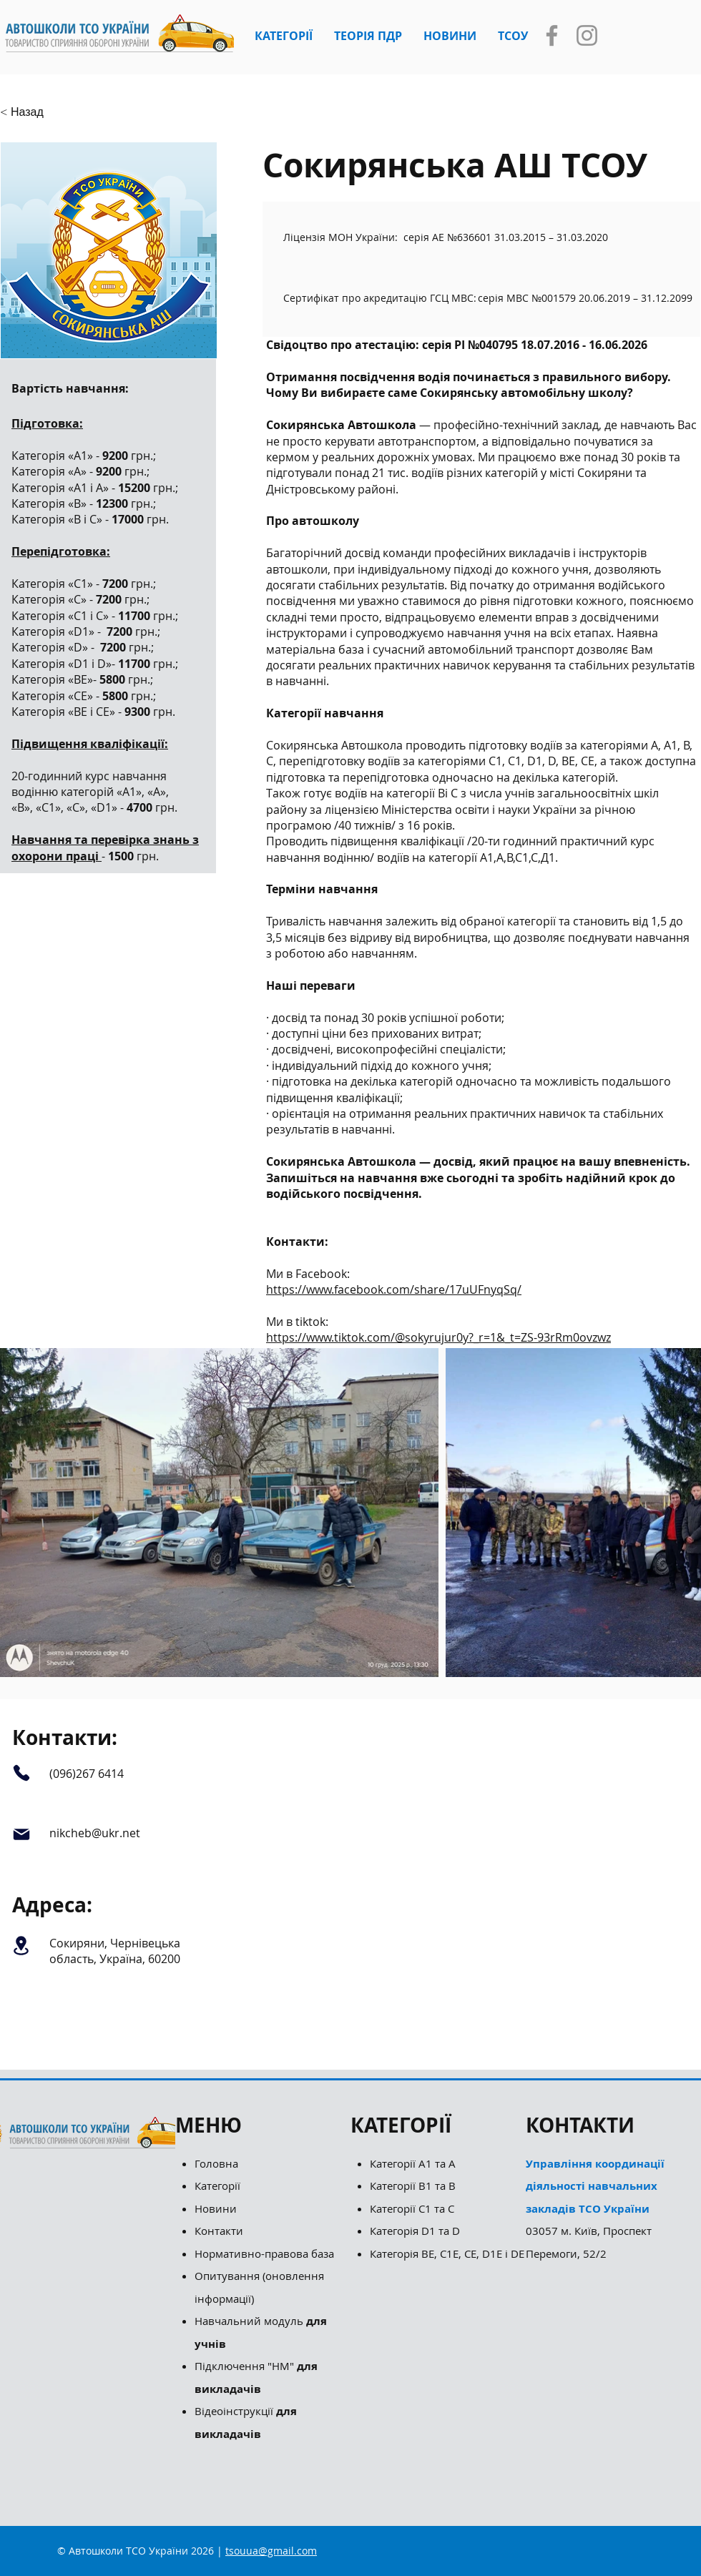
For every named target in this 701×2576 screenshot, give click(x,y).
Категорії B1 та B (413, 2185)
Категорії (217, 2185)
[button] (283, 36)
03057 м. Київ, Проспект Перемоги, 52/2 (595, 2208)
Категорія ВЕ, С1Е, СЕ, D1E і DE (447, 2253)
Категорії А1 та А (413, 2163)
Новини (216, 2208)
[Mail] (21, 1834)
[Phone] (21, 1773)
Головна (216, 2163)
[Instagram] (587, 35)
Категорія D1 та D (415, 2230)
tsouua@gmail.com (271, 2550)
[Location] (21, 1946)
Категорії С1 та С (412, 2208)
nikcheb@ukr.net (94, 1833)
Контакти (219, 2230)
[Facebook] (552, 35)
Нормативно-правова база (266, 2253)
